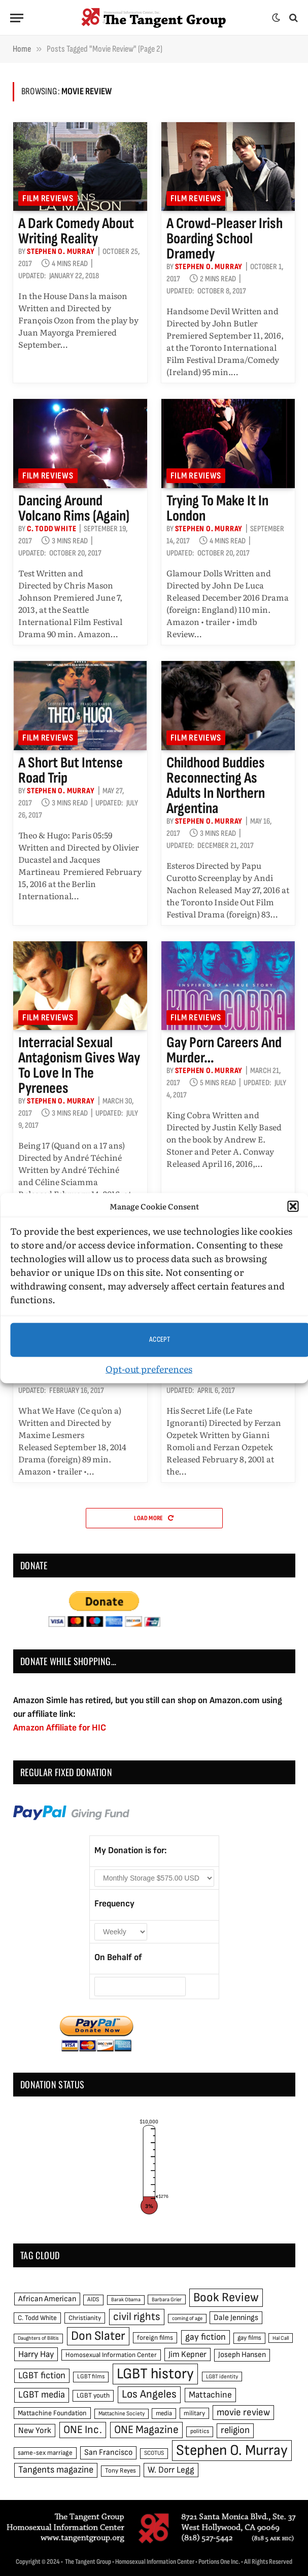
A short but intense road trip (70, 770)
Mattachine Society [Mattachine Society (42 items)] (121, 2413)
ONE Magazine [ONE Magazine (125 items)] (146, 2430)
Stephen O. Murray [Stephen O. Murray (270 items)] (232, 2450)
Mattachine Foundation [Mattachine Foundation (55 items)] (52, 2413)
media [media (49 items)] (164, 2413)
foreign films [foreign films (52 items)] (155, 2338)
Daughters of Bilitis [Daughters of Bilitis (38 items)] (38, 2338)
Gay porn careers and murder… (224, 1050)
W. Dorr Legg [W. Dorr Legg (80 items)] (171, 2469)
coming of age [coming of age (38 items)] (187, 2318)
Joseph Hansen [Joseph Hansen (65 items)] (242, 2355)
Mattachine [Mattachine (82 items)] (210, 2394)
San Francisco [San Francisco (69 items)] (108, 2452)
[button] (293, 1206)
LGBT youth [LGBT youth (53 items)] (93, 2395)
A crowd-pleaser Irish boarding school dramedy (224, 239)
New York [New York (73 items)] (34, 2430)
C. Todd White (51, 529)
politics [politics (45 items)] (199, 2431)
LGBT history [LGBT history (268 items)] (155, 2374)
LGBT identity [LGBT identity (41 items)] (222, 2376)
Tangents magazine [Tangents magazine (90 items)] (55, 2470)
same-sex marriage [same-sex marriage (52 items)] (45, 2453)
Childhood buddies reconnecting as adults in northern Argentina (215, 785)
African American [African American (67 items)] (47, 2299)
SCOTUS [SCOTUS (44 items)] (154, 2453)
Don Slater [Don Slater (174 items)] (98, 2336)
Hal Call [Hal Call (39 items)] (280, 2338)
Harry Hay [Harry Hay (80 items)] (36, 2354)
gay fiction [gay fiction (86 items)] (205, 2337)
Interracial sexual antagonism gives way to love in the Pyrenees (79, 1065)
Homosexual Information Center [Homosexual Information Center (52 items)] (111, 2355)
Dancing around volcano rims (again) (73, 508)
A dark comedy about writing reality (76, 231)
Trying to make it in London (217, 508)
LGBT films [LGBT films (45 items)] (91, 2376)
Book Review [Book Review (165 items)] (226, 2297)
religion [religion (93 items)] (235, 2430)
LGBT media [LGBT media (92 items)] (41, 2395)
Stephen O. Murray (61, 251)
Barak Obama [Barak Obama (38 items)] (126, 2299)
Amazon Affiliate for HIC (59, 1727)
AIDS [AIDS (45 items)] (93, 2299)
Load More (154, 1518)
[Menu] (16, 18)
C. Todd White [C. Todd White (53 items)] (37, 2318)
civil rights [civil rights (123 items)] (136, 2317)
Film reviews (48, 198)
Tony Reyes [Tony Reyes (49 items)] (120, 2471)
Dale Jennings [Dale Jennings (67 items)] (236, 2318)
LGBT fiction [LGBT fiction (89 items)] (41, 2375)
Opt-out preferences (149, 1368)
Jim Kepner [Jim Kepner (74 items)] (187, 2354)
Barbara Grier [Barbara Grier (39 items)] (167, 2299)
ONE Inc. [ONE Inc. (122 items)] (82, 2430)
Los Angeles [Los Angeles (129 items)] (149, 2394)
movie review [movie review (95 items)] (243, 2412)
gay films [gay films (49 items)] (249, 2338)
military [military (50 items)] (194, 2413)
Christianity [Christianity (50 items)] (85, 2318)
